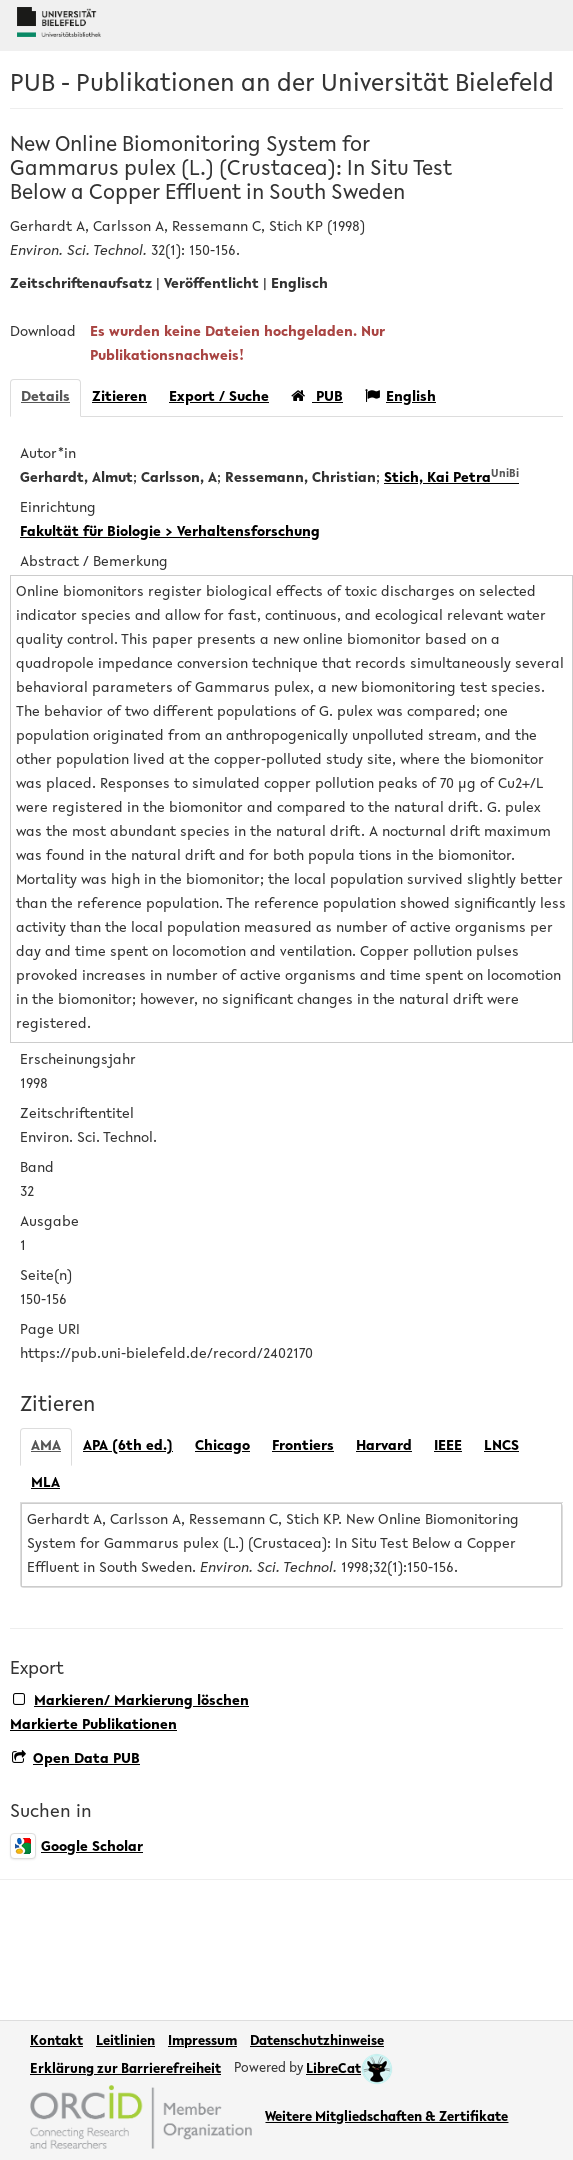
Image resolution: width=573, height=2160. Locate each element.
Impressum (202, 2042)
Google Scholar (76, 1847)
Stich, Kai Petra (451, 478)
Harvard (384, 1446)
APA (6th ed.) (128, 1446)
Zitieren (119, 397)
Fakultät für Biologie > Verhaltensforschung (170, 532)
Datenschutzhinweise (317, 2042)
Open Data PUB (76, 1759)
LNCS (501, 1446)
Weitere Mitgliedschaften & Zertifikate (386, 2118)
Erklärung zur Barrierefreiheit (125, 2070)
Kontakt (56, 2042)
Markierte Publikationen (93, 1725)
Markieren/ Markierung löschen (131, 1700)
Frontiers (303, 1446)
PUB (317, 396)
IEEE (448, 1446)
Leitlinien (125, 2042)
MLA (45, 1483)
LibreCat (349, 2070)
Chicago (222, 1446)
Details (45, 397)
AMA (46, 1446)
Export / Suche (219, 397)
